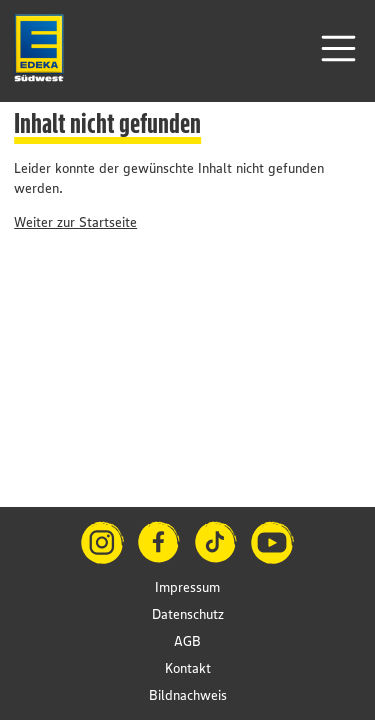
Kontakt (188, 668)
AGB (187, 641)
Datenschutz (188, 614)
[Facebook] (159, 542)
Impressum (187, 587)
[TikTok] (216, 542)
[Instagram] (102, 542)
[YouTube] (272, 542)
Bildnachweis (188, 695)
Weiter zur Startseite (75, 222)
